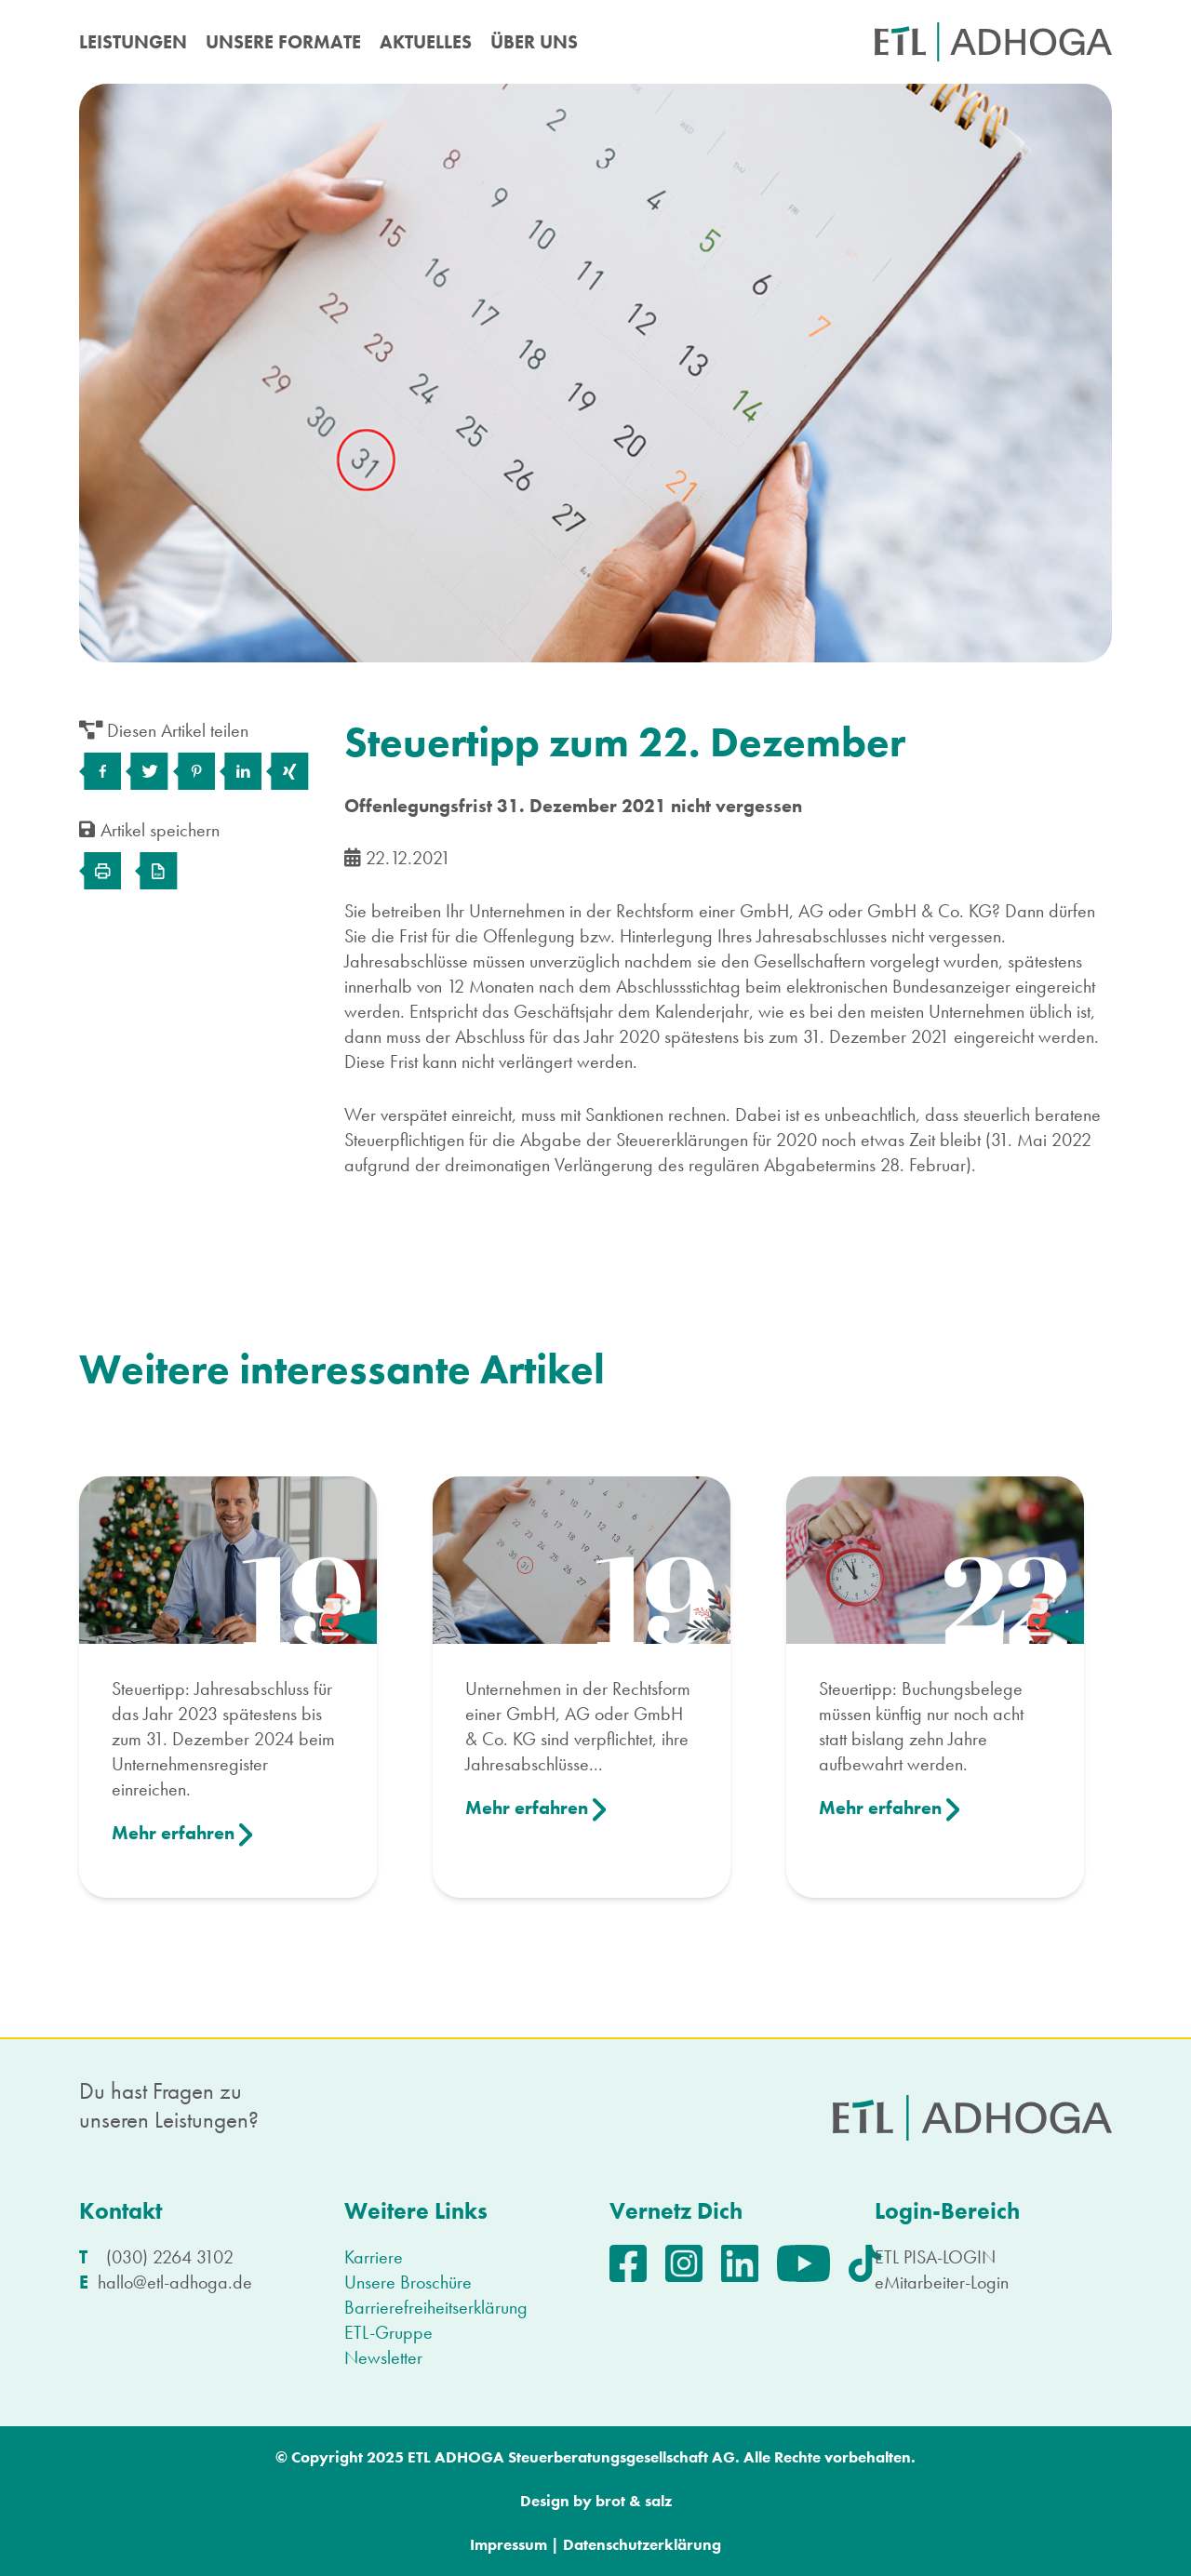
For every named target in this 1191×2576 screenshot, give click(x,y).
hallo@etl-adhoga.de (175, 2282)
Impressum (508, 2544)
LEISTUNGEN (133, 42)
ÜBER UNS (534, 42)
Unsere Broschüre (408, 2282)
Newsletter (383, 2357)
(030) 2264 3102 (170, 2257)
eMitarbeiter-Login (942, 2282)
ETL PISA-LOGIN (935, 2257)
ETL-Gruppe (388, 2332)
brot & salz (634, 2500)
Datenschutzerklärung (642, 2544)
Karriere (373, 2257)
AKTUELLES (426, 42)
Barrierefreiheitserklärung (436, 2307)
